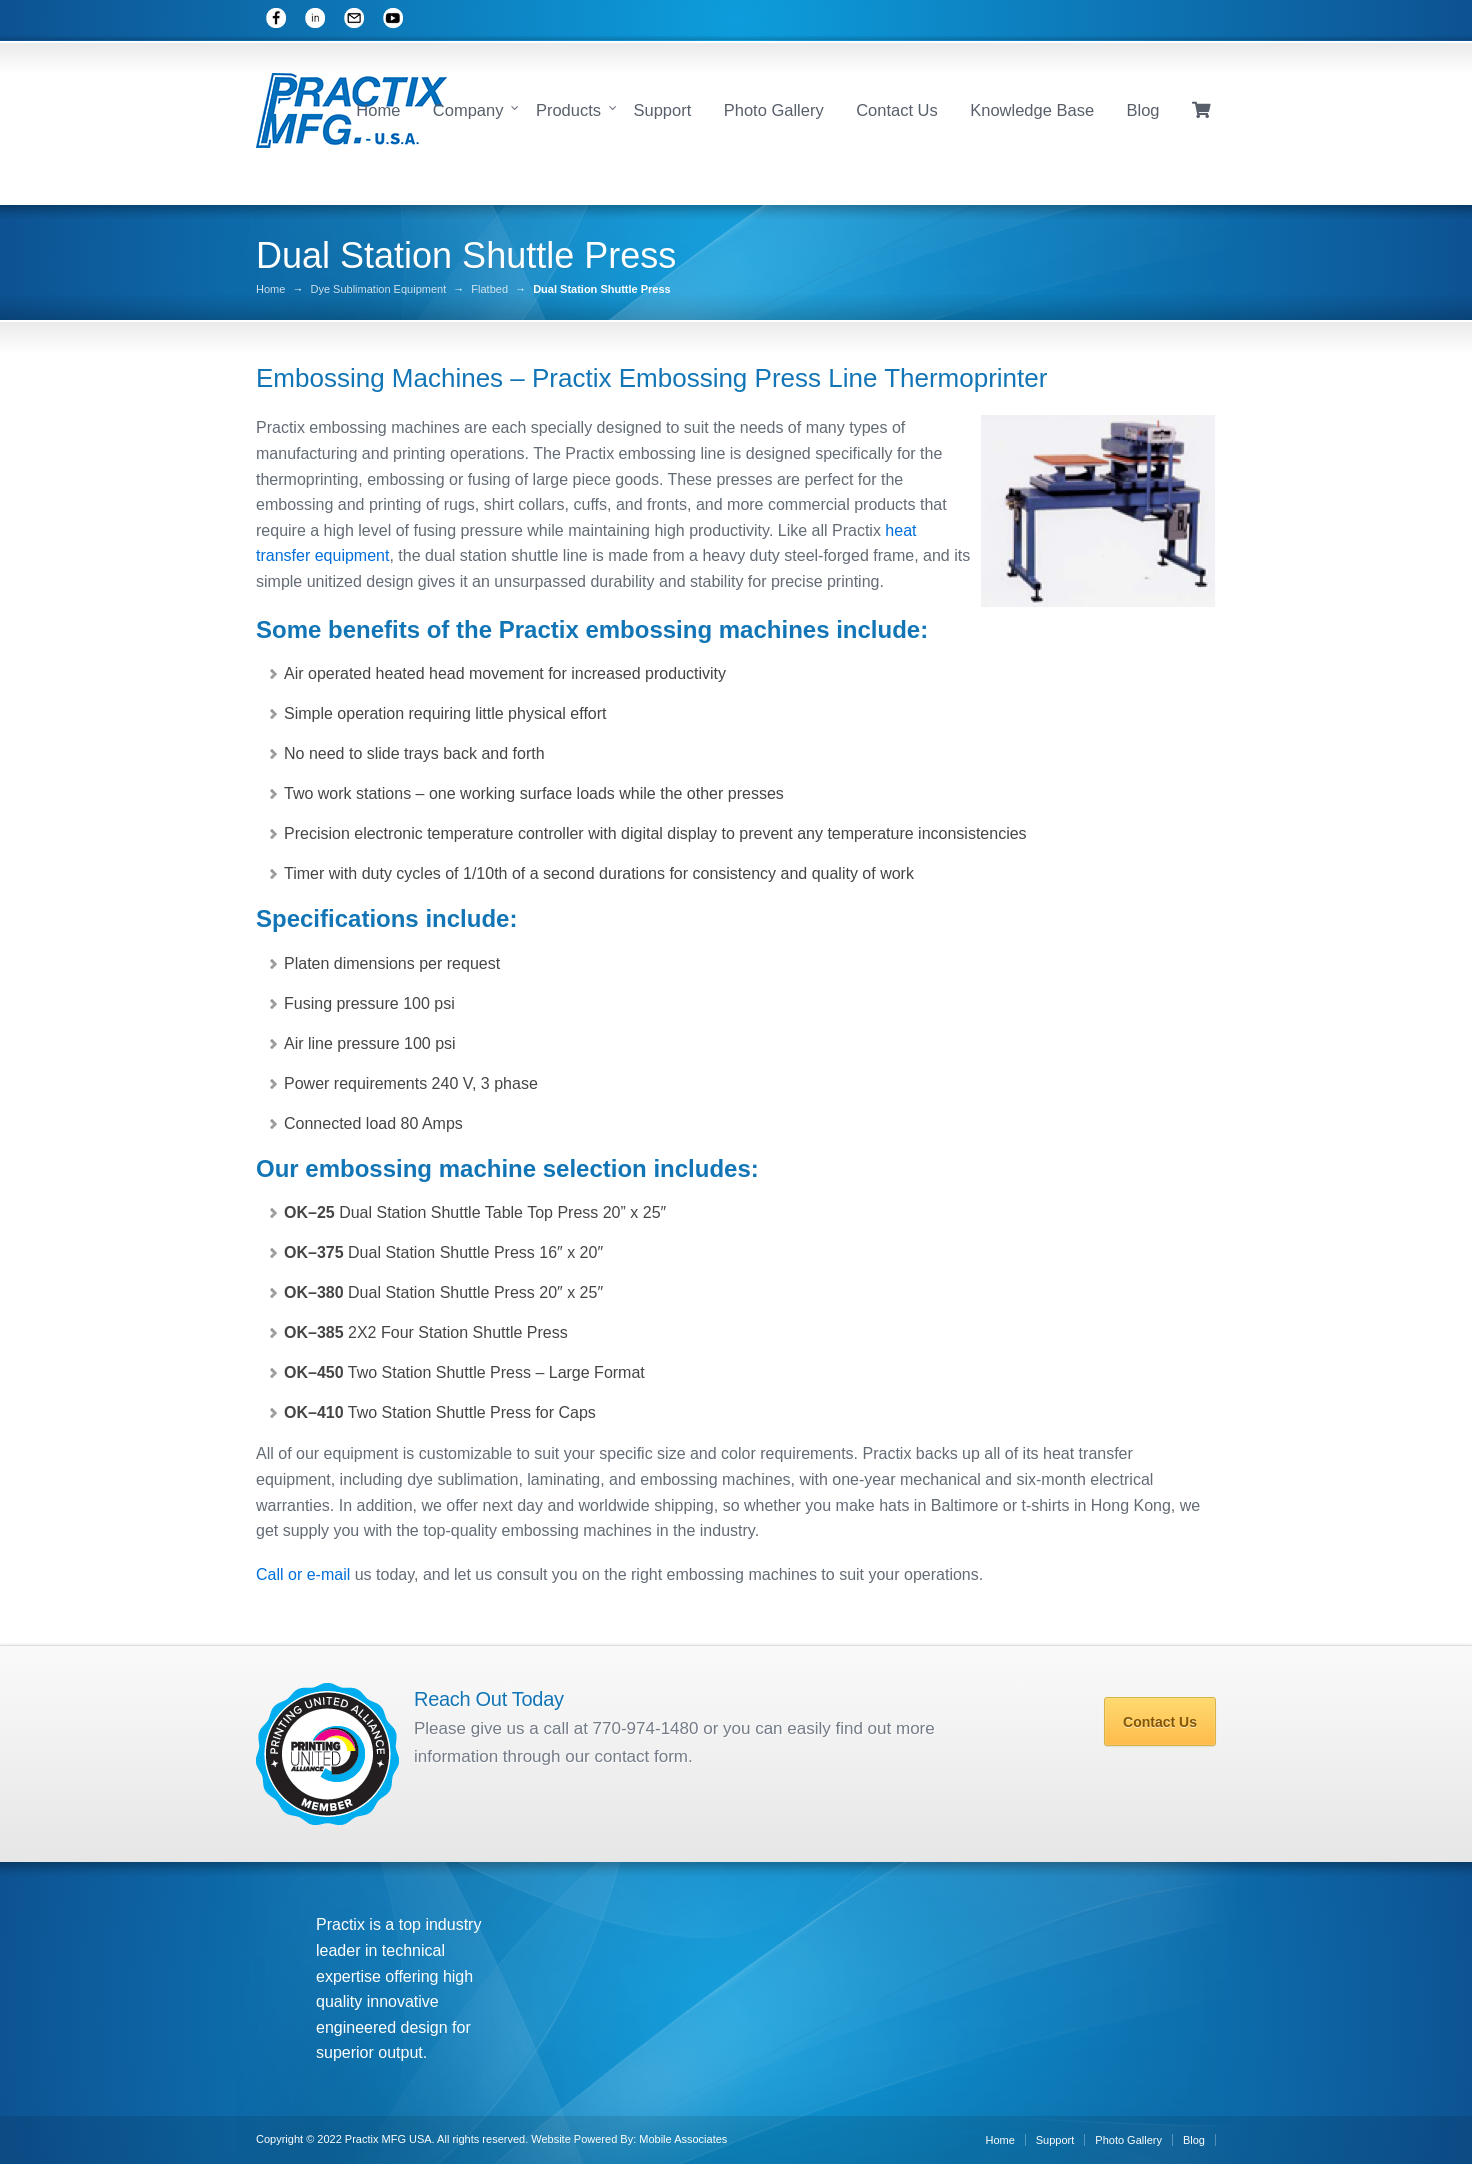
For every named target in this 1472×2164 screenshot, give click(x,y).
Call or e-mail (303, 1574)
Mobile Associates (683, 2139)
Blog (1143, 110)
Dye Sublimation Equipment (378, 289)
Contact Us (897, 110)
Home (378, 110)
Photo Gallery (774, 110)
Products (568, 110)
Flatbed (489, 289)
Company (468, 110)
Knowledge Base (1032, 110)
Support (662, 110)
